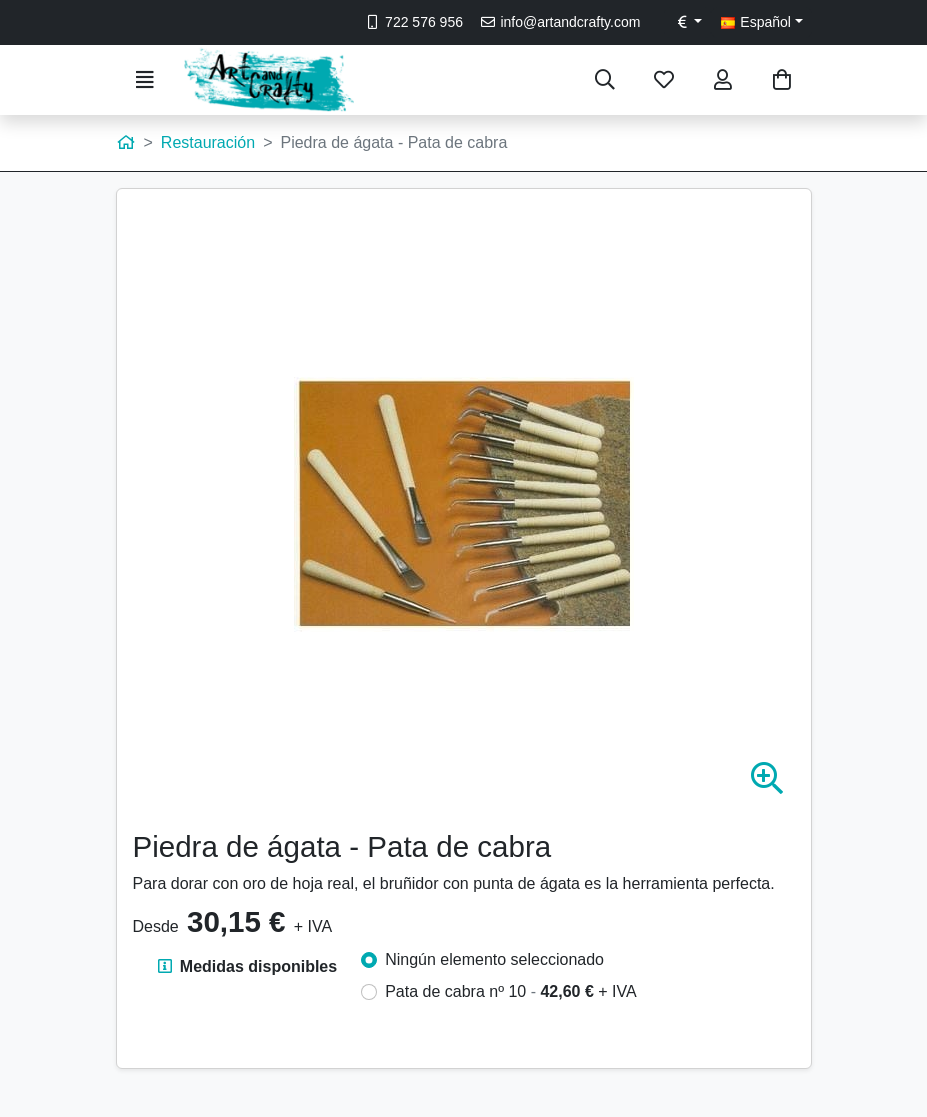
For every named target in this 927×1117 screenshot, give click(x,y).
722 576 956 (413, 22)
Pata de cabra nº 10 (511, 991)
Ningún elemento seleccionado (494, 959)
